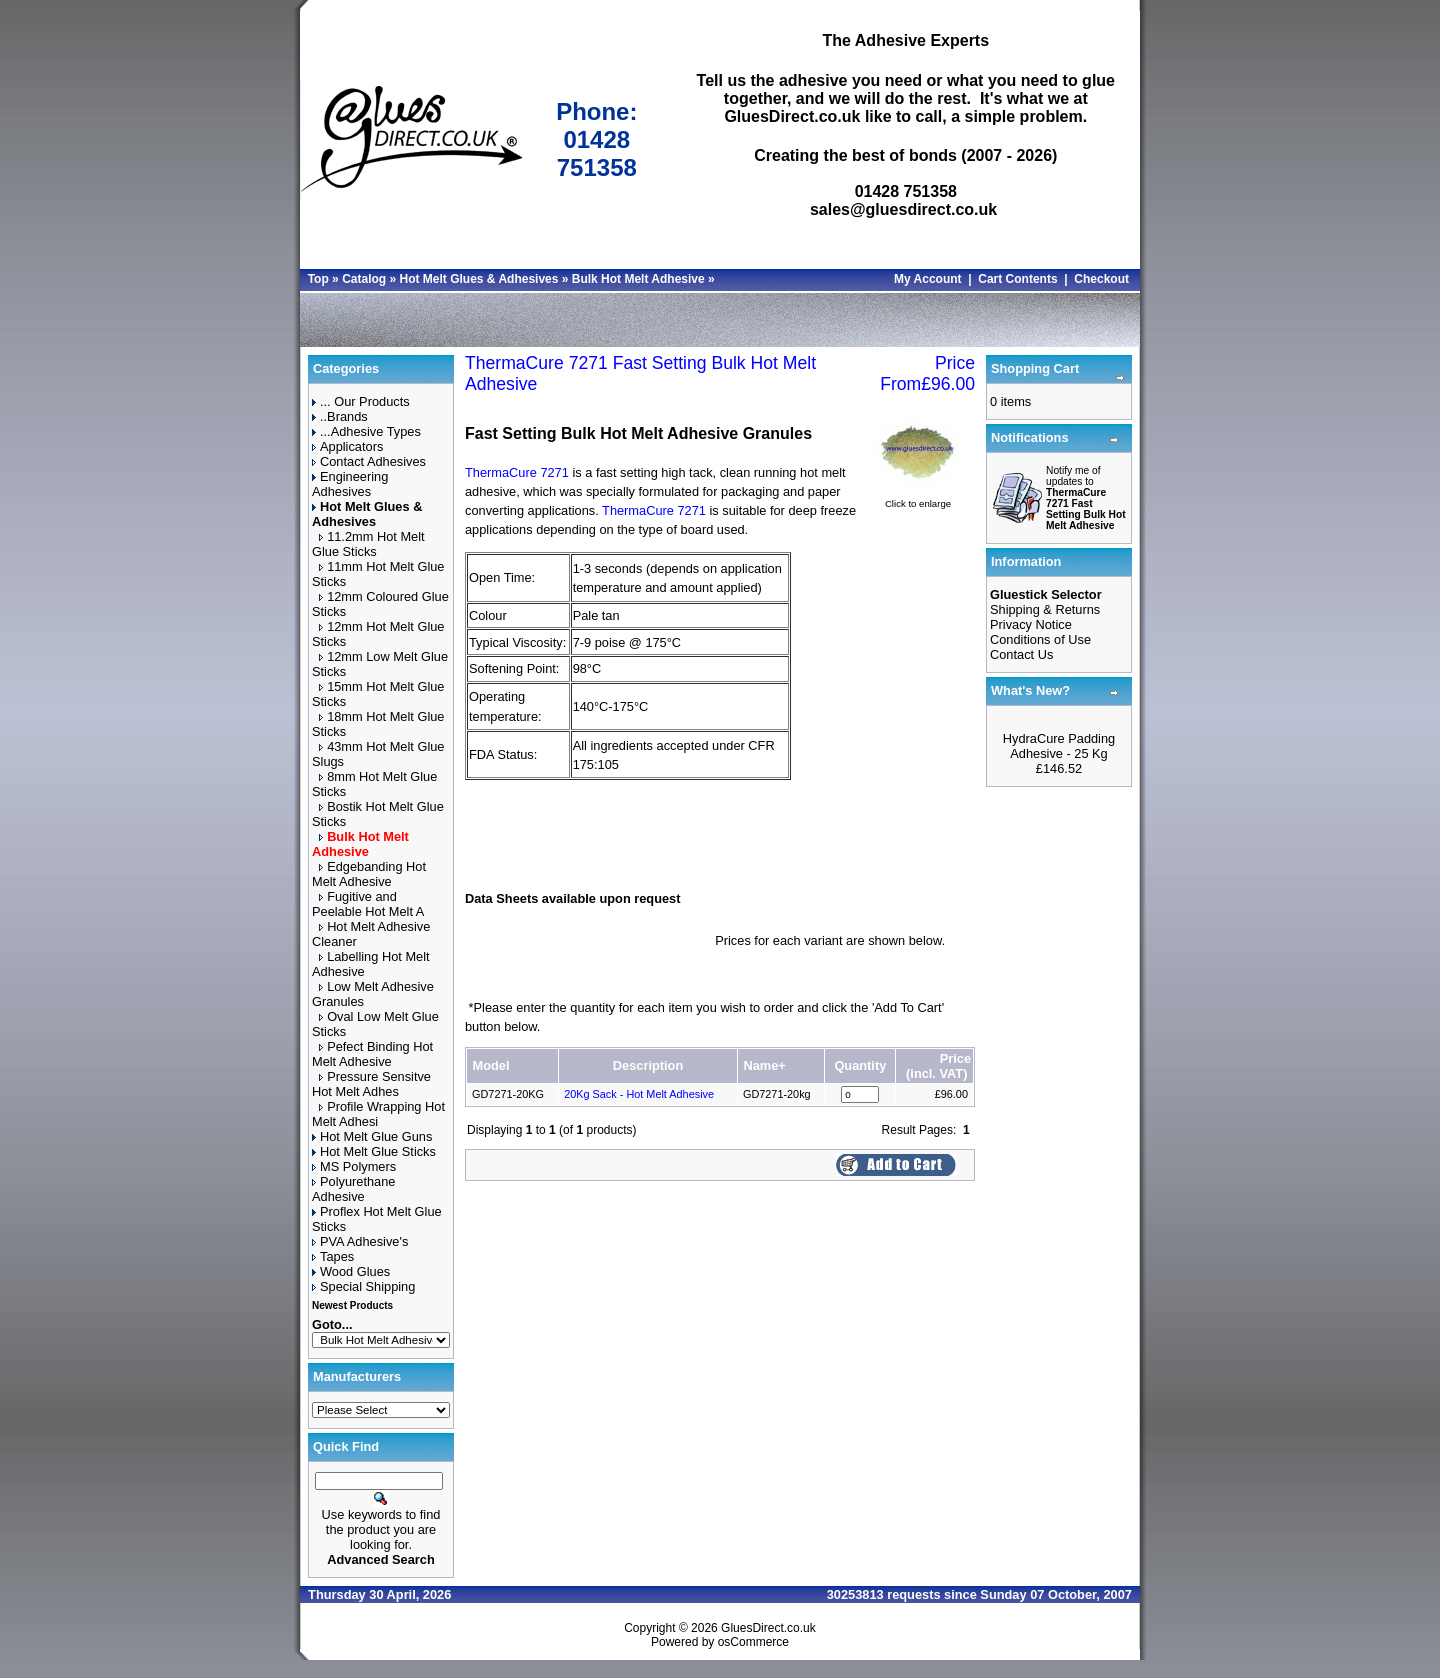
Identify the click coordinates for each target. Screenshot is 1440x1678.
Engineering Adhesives (350, 484)
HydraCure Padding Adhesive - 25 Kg (1059, 746)
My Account (928, 279)
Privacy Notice (1031, 624)
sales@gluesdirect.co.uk (903, 209)
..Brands (340, 416)
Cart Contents (1017, 279)
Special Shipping (363, 1286)
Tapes (333, 1256)
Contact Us (1021, 654)
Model (491, 1065)
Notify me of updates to (1086, 498)
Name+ (764, 1065)
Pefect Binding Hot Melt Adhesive (372, 1054)
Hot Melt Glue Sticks (374, 1151)
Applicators (347, 446)
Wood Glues (351, 1271)
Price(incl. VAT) (938, 1066)
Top (318, 279)
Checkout (1101, 279)
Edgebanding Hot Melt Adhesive (369, 874)
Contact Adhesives (369, 461)
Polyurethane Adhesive (353, 1189)
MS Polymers (354, 1166)
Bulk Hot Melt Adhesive (638, 279)
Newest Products (352, 1305)
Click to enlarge (918, 498)
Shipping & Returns (1045, 609)
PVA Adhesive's (360, 1241)
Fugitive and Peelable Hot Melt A (368, 904)
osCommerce (753, 1642)
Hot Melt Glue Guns (372, 1136)
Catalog (364, 279)
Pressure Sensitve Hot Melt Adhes (371, 1084)
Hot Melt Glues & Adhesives (478, 279)
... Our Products (361, 401)
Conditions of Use (1040, 639)
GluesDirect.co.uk (768, 1628)
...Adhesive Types (366, 431)
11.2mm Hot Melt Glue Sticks (368, 544)
